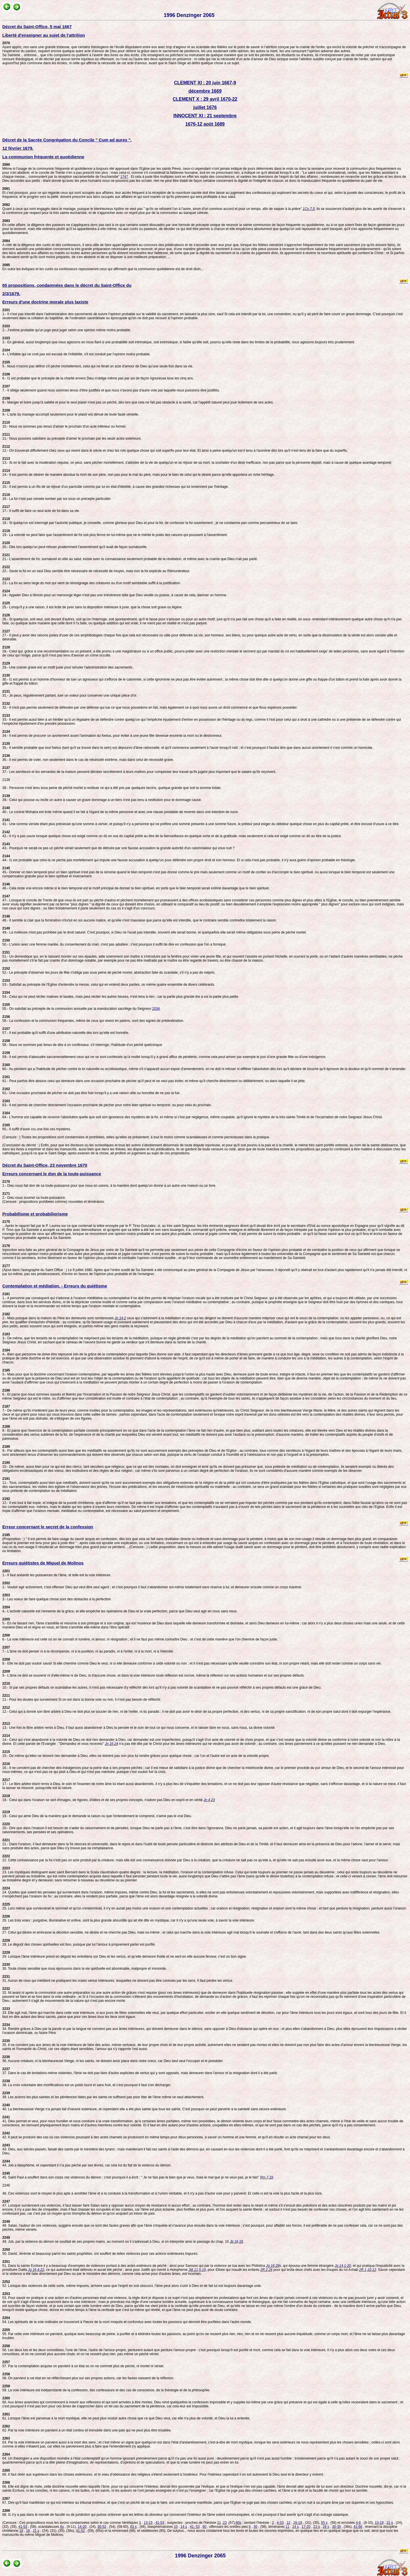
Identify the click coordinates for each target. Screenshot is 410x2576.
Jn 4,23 (209, 1800)
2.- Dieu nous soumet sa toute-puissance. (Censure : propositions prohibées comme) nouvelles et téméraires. (53, 1198)
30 (255, 2527)
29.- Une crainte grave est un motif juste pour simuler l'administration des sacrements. (67, 665)
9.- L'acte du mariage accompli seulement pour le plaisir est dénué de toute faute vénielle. (70, 412)
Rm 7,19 (266, 2177)
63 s (133, 2527)
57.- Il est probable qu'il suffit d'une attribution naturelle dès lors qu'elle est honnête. (65, 1031)
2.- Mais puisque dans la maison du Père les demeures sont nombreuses (58, 1316)
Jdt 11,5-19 (197, 2270)
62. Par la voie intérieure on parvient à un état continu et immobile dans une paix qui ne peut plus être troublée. (87, 2428)
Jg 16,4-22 (36, 2270)
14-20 (82, 2527)
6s (62, 2527)
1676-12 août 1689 (205, 124)
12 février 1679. (17, 148)
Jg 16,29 (272, 2266)
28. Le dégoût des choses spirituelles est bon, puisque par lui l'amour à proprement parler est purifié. (79, 1942)
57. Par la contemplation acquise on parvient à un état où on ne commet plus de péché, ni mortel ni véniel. (83, 2364)
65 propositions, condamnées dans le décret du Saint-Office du (66, 285)
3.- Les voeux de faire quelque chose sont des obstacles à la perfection (56, 1597)
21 (219, 2523)
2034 (156, 1009)
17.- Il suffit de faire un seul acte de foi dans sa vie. (41, 509)
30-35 (336, 2527)
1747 (124, 177)
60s (238, 2523)
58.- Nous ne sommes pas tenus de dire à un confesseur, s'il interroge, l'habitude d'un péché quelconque (82, 1043)
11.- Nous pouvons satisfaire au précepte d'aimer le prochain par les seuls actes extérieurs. (71, 436)
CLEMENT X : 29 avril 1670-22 (205, 99)
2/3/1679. (11, 293)
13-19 (379, 2523)
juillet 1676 (205, 107)
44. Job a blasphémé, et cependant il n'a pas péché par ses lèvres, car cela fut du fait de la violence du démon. (87, 2163)
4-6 (358, 2523)
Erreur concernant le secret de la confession (47, 1526)
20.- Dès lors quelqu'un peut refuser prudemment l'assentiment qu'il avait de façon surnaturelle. (74, 545)
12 (288, 2523)
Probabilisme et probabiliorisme (35, 1213)
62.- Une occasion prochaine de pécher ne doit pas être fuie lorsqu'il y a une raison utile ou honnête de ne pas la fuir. (91, 1091)
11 (287, 2527)
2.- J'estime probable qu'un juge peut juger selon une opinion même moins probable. (66, 328)
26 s (326, 2527)
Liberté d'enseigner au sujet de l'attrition (43, 35)
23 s (316, 2527)
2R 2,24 (266, 2270)
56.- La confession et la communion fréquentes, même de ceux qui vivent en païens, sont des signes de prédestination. (93, 1019)
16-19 (297, 2523)
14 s (183, 2527)
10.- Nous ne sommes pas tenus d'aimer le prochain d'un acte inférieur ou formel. (64, 424)
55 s (324, 2523)
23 (225, 2523)
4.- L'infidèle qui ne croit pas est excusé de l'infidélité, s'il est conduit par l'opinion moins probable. (76, 352)
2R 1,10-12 (367, 2270)
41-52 (80, 2531)
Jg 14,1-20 (343, 2266)
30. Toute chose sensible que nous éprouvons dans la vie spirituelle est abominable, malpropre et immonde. (84, 1967)
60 (204, 2527)
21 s (389, 2523)
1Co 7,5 (309, 209)
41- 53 (195, 2527)
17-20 (306, 2527)
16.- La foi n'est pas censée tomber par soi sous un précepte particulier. (56, 497)
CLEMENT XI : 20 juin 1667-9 (205, 82)
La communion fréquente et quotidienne (43, 156)
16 (28, 2531)
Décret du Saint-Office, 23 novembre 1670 (44, 1165)
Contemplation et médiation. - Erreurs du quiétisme (54, 1285)
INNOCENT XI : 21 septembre (205, 115)
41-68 (357, 2527)
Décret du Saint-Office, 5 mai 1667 (37, 26)
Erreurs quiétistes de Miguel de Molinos (42, 1562)
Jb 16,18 (236, 2242)
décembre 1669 (205, 91)
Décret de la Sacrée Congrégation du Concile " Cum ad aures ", (67, 139)
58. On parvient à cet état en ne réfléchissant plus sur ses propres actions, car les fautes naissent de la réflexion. (88, 2376)
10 (176, 2527)
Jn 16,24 (111, 1744)
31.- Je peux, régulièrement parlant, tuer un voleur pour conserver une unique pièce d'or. (69, 693)
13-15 (148, 2523)
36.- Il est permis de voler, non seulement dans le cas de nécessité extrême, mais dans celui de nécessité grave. (88, 758)
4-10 (280, 2523)
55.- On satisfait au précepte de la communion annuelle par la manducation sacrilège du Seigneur (77, 1007)
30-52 (102, 2527)
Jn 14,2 (120, 1318)
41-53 (160, 2523)
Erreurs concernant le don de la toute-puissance (51, 1173)
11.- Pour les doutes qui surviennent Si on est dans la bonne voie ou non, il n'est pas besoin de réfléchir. (81, 1698)
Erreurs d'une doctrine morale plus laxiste (45, 301)
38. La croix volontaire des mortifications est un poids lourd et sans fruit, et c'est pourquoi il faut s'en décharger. (86, 2083)
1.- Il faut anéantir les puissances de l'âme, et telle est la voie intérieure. (56, 1573)
